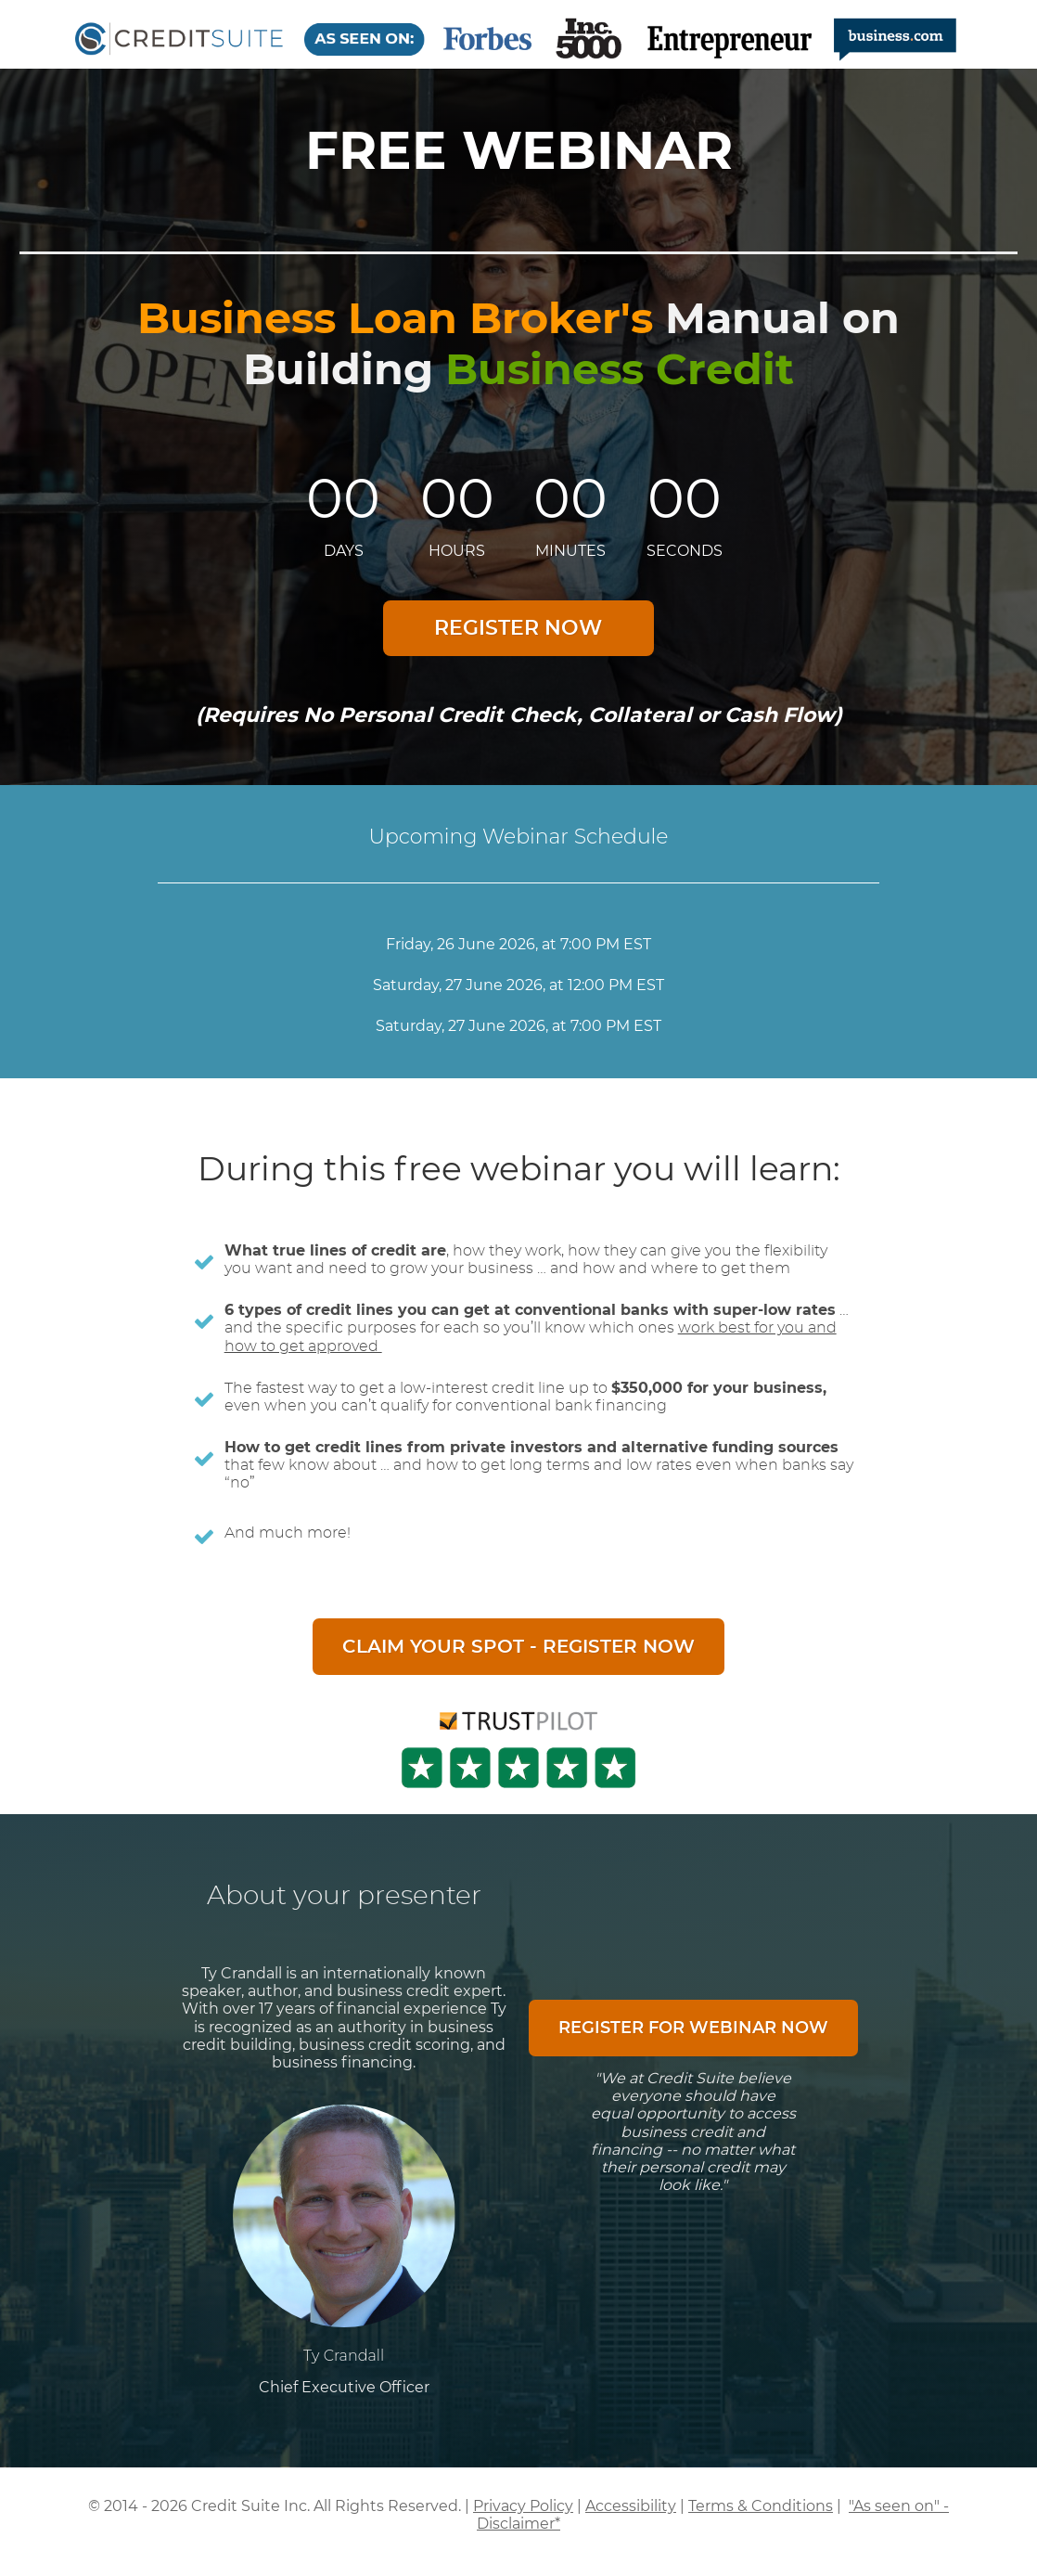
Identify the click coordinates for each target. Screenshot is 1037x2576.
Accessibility (630, 2506)
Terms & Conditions (760, 2506)
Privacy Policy (523, 2506)
